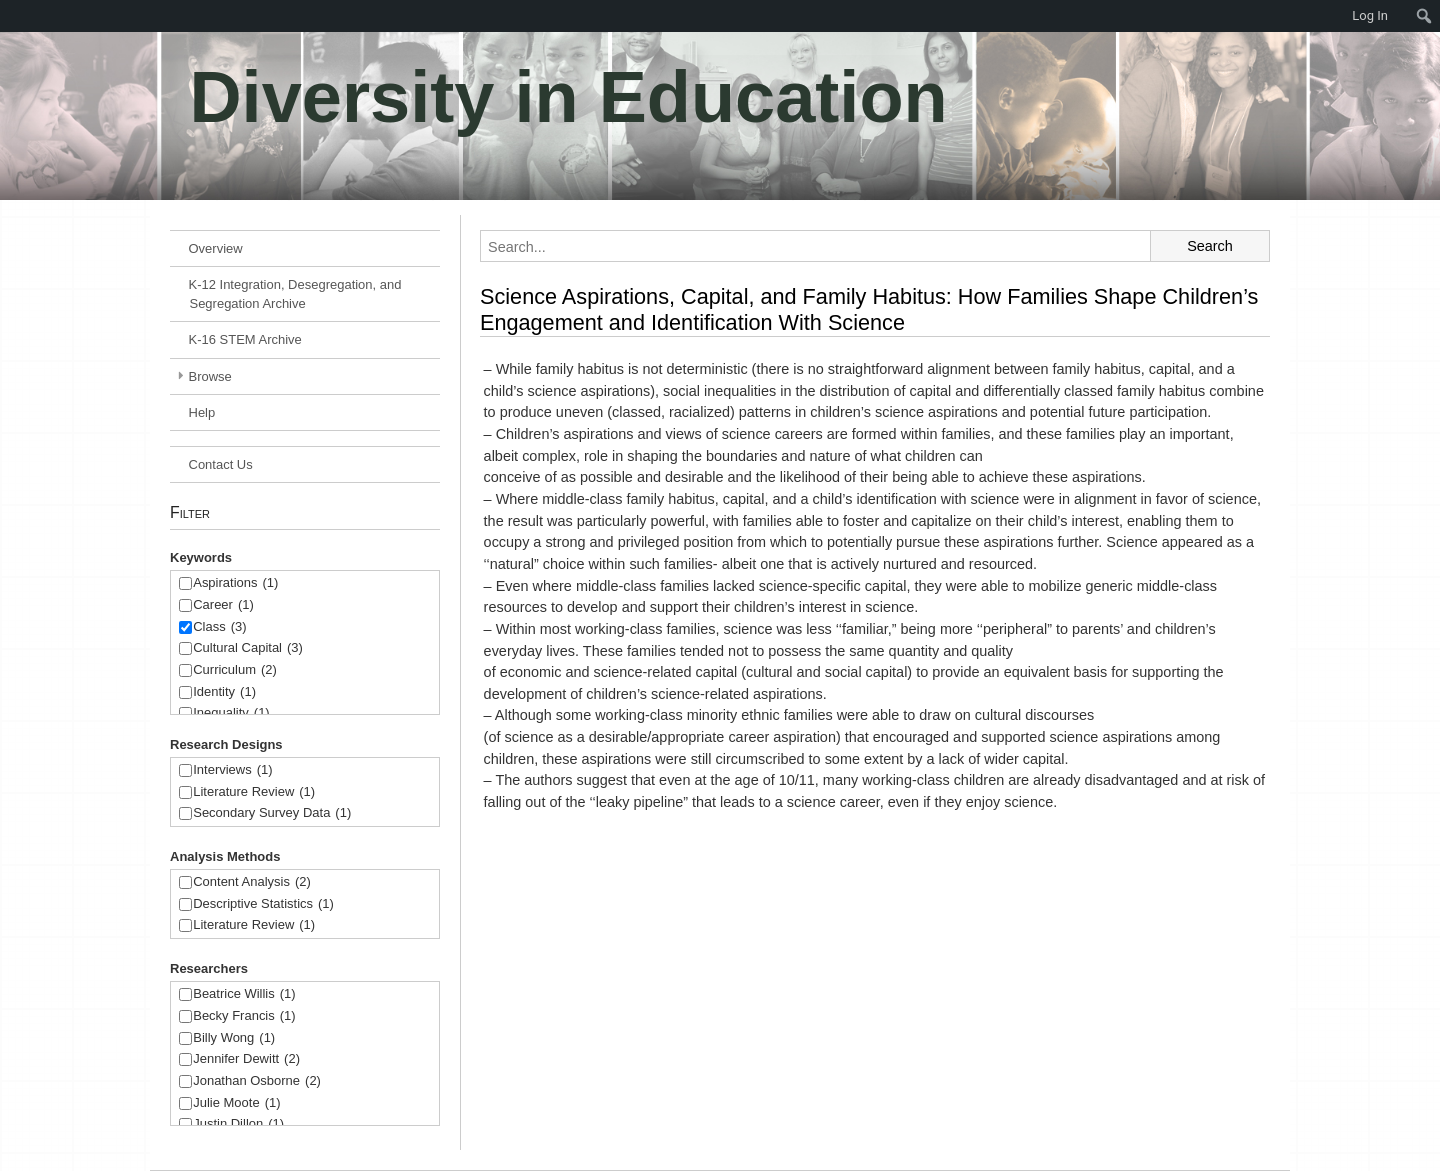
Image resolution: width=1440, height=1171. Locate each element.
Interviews (232, 770)
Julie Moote (236, 1103)
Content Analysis (252, 882)
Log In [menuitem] (1370, 15)
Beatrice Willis (244, 994)
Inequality (231, 713)
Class (219, 627)
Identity (224, 692)
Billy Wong (234, 1038)
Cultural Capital (248, 648)
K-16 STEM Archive (245, 339)
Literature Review (254, 792)
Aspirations (235, 583)
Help (202, 412)
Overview (216, 248)
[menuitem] (10, 16)
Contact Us (221, 464)
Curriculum (235, 670)
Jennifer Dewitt (246, 1059)
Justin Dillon (238, 1124)
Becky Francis (244, 1016)
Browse (210, 376)
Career (223, 605)
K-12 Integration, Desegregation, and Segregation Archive (295, 294)
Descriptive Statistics (263, 904)
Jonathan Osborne (257, 1081)
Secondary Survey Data (272, 813)
